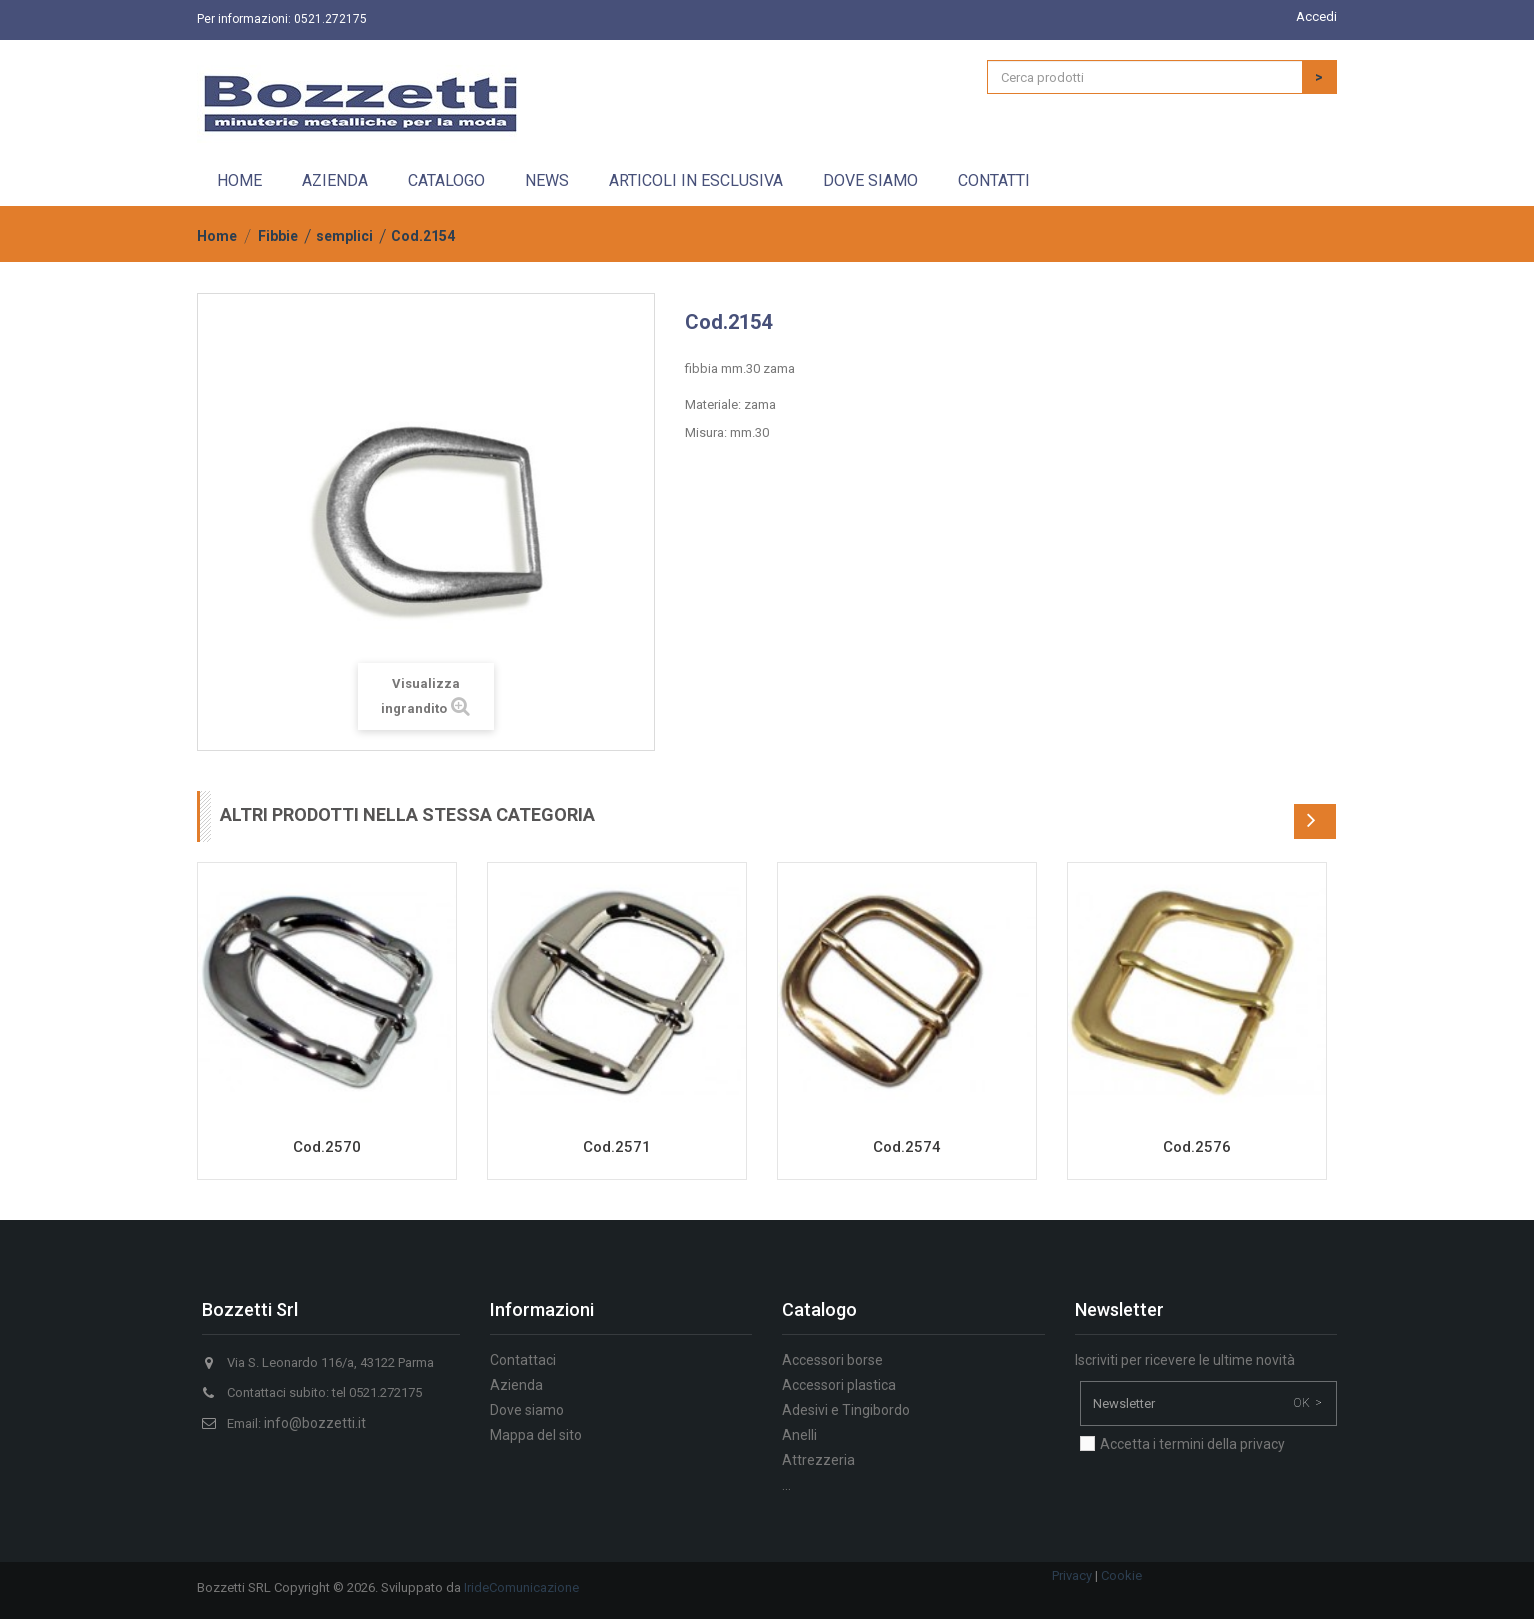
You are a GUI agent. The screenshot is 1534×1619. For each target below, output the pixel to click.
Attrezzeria (818, 1460)
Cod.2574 (907, 1147)
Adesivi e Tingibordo (846, 1410)
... (786, 1485)
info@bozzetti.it (315, 1423)
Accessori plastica (839, 1385)
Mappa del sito (536, 1435)
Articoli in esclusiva (696, 180)
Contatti (994, 180)
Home (239, 180)
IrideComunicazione (521, 1587)
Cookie (1121, 1575)
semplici (344, 236)
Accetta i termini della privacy (1192, 1444)
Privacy (1072, 1575)
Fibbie (278, 236)
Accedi (1316, 16)
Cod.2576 (1197, 1147)
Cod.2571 (617, 1147)
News (547, 180)
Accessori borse (832, 1360)
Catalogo (446, 180)
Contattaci (523, 1360)
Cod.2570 (327, 1147)
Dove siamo (870, 180)
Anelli (799, 1435)
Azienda (335, 180)
